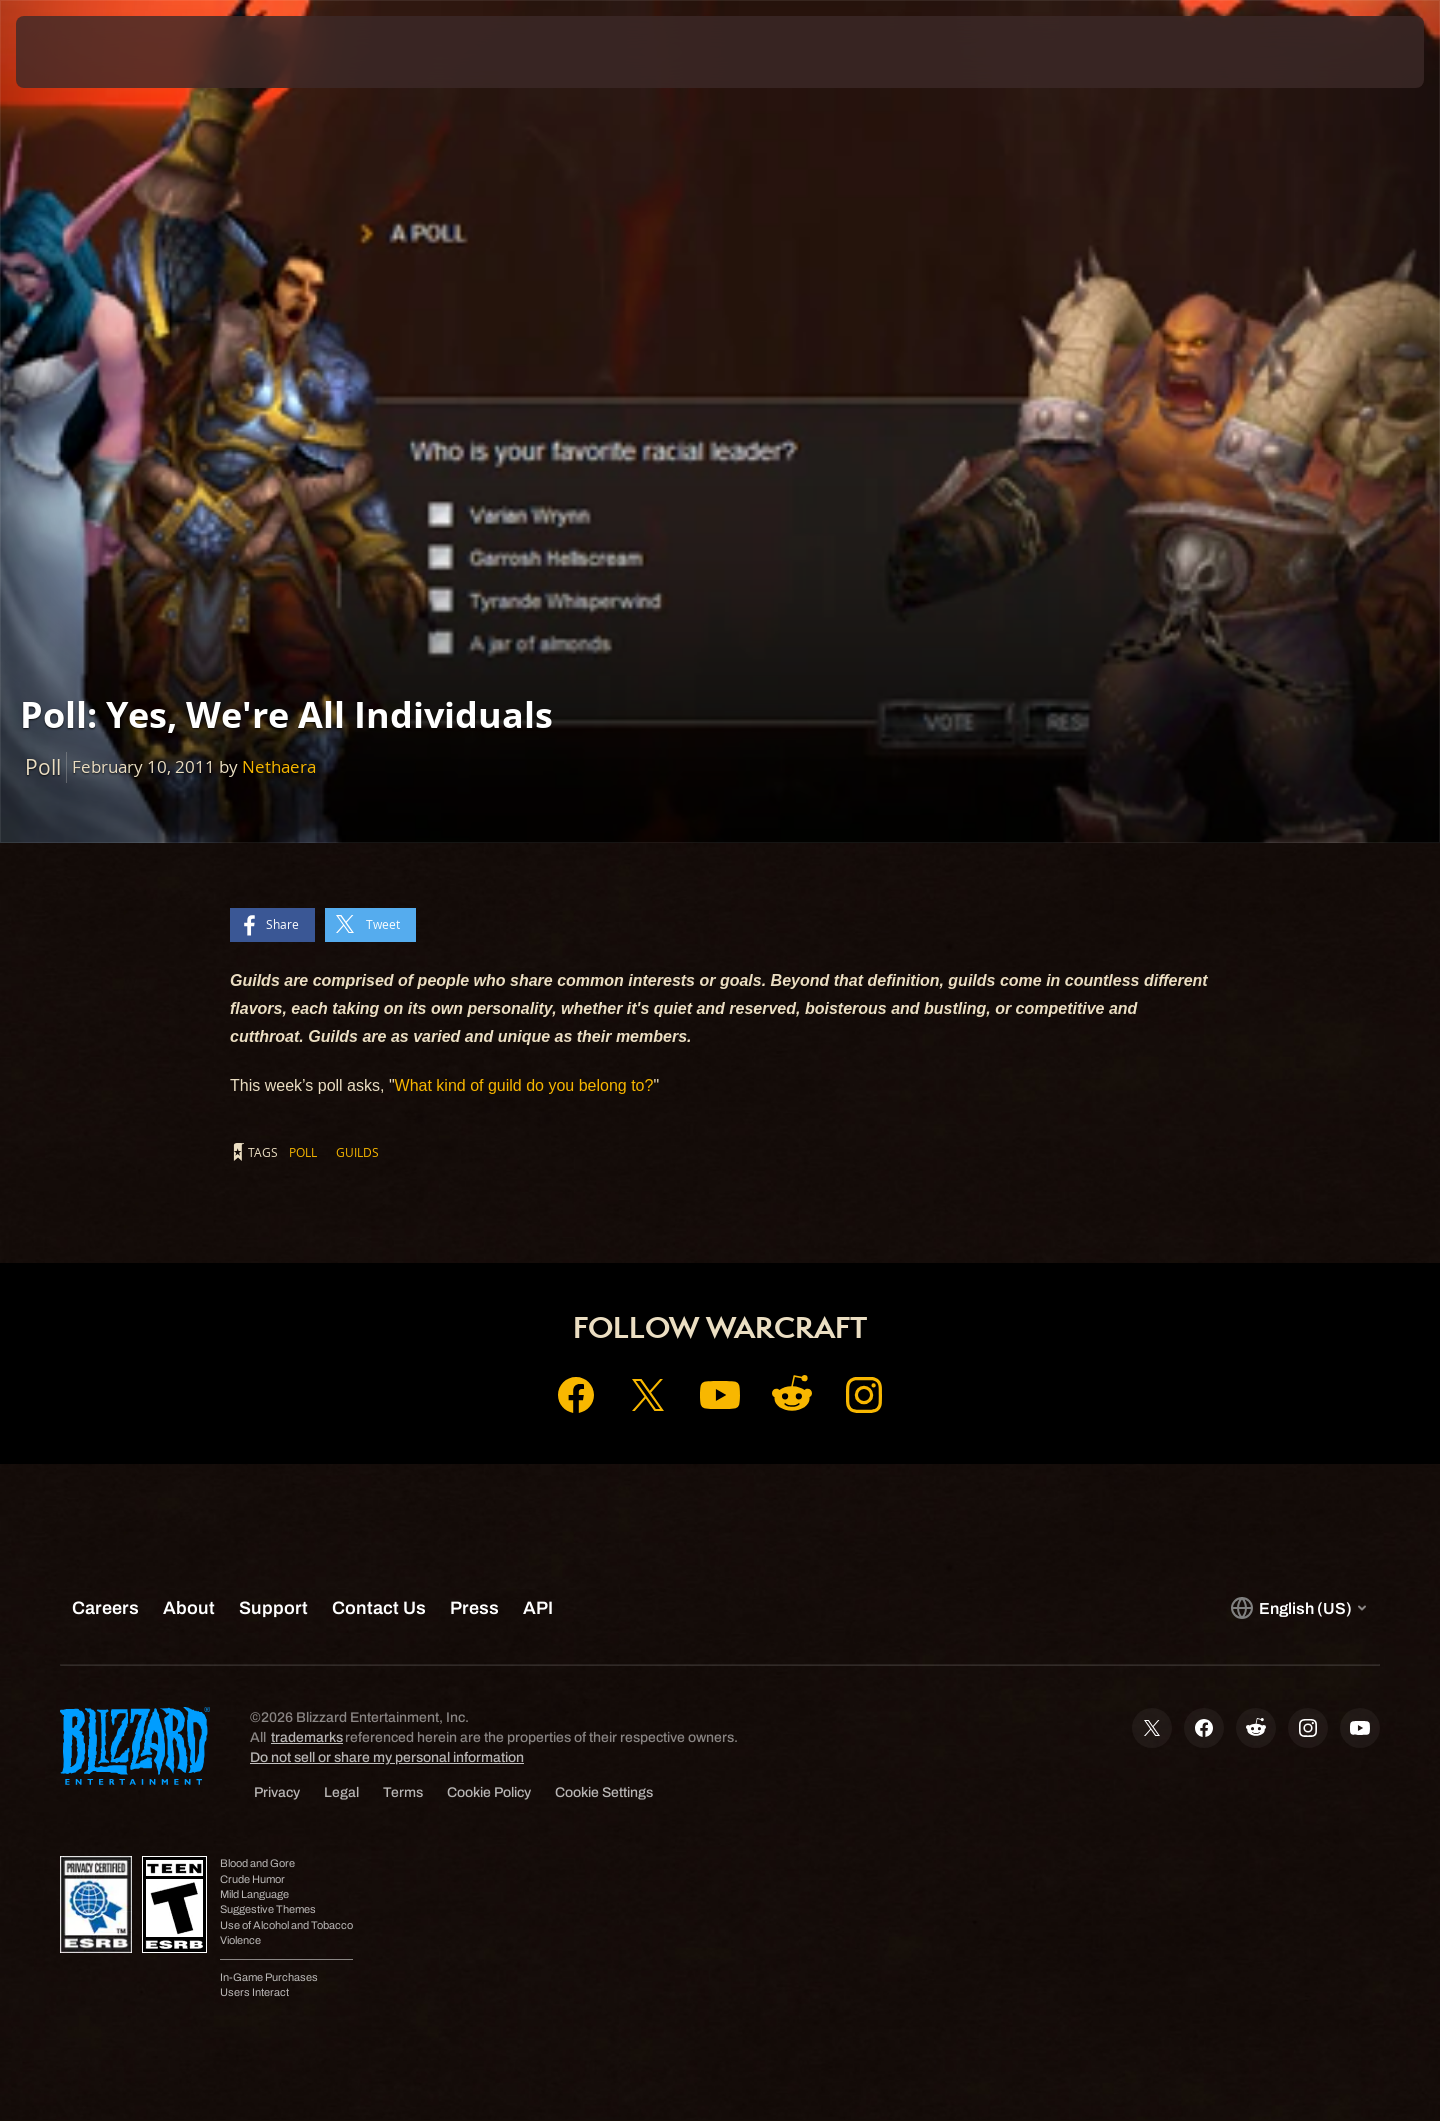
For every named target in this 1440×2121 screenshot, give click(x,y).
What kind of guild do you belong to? (524, 1085)
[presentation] (90, 52)
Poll (303, 1152)
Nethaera (279, 766)
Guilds (357, 1152)
